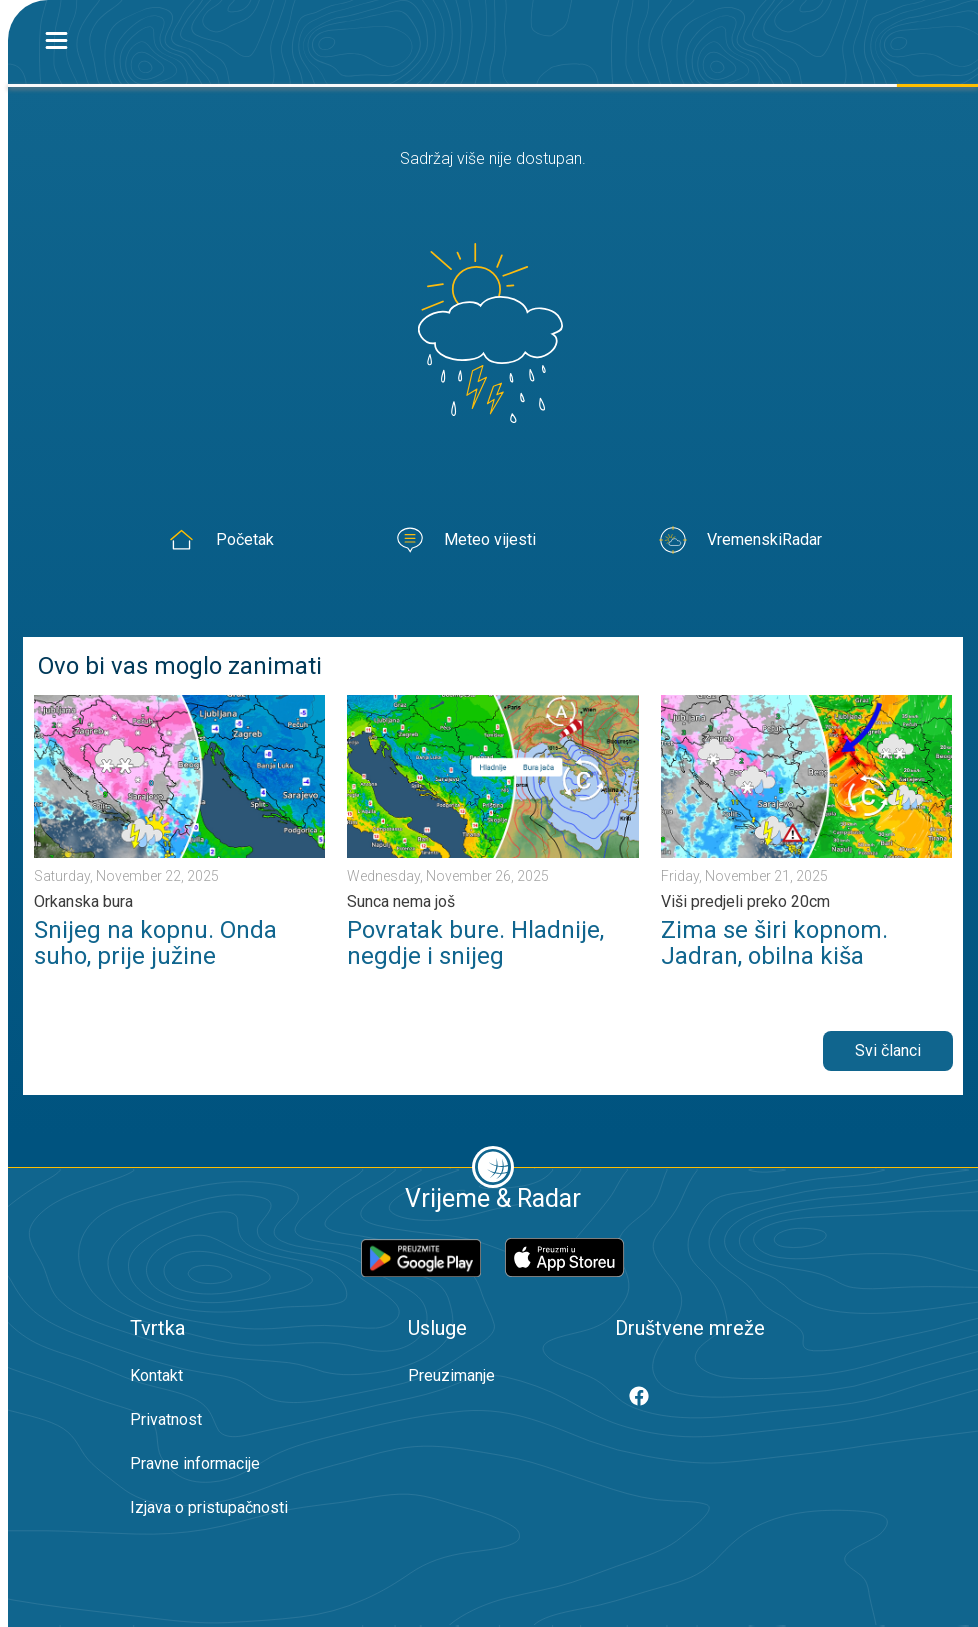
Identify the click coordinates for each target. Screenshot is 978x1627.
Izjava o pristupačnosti (209, 1507)
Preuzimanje (451, 1375)
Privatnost (166, 1419)
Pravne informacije (195, 1463)
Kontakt (156, 1375)
